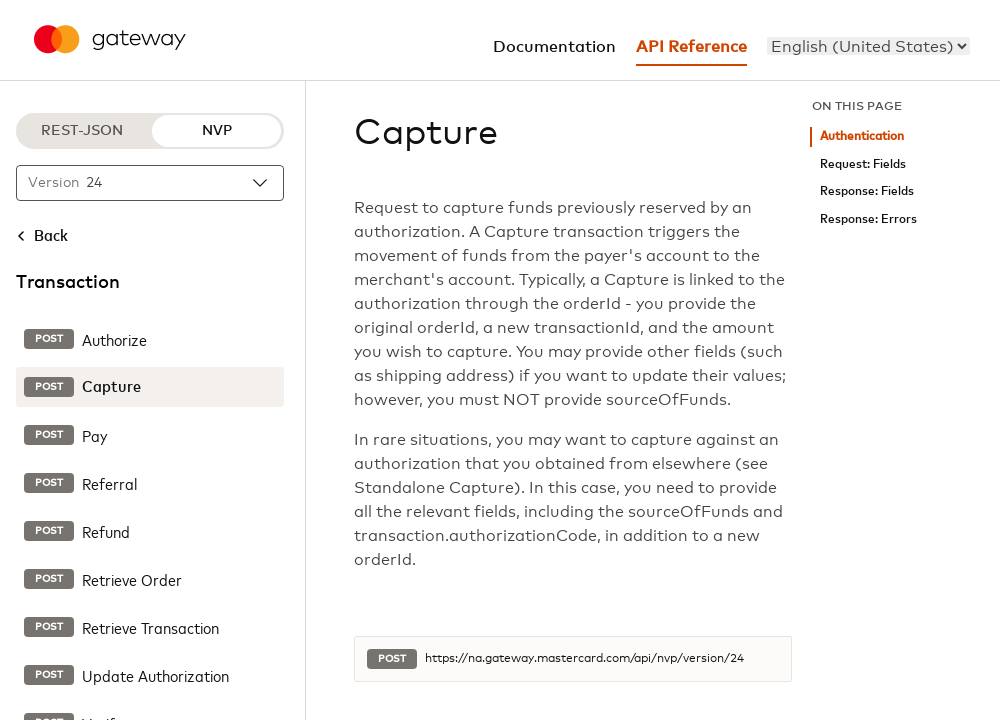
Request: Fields (863, 164)
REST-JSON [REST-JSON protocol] (82, 131)
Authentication (862, 136)
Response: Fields (867, 191)
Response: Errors (868, 219)
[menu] (868, 46)
